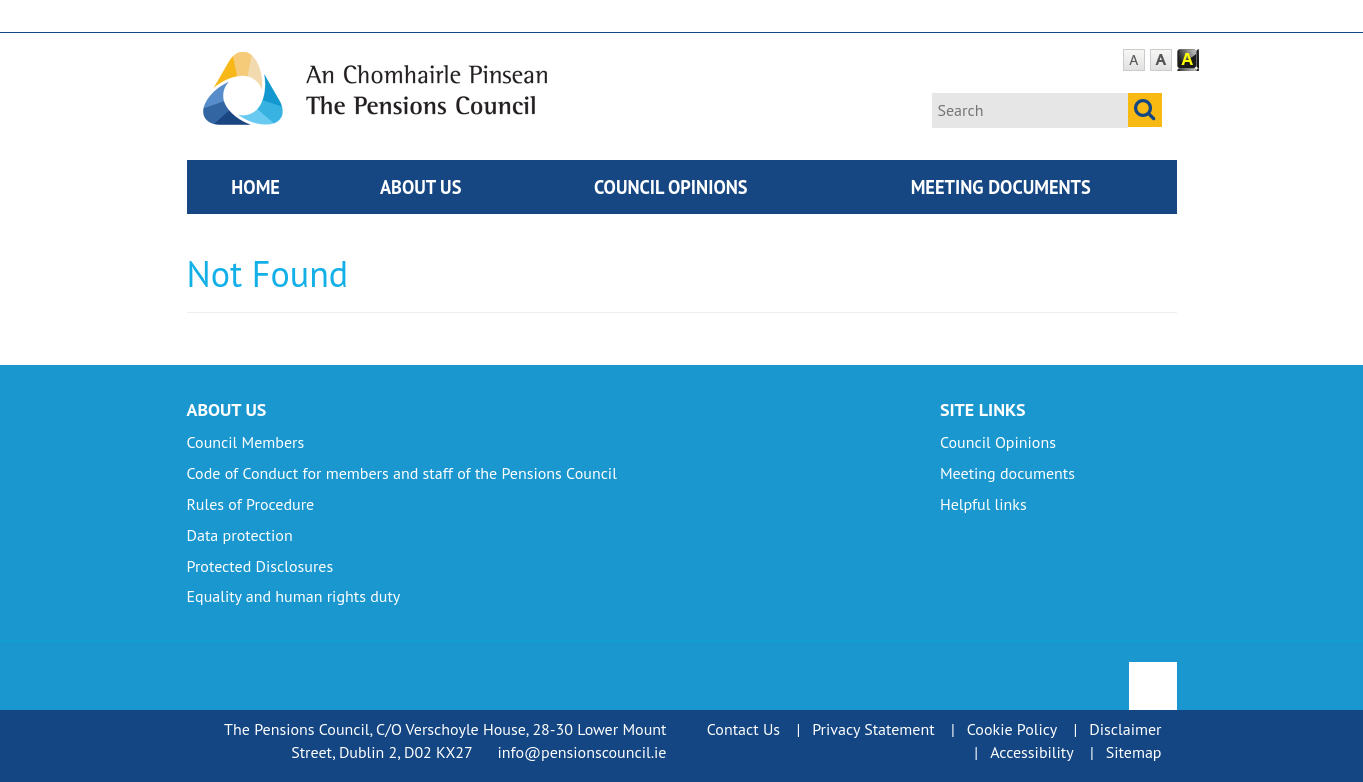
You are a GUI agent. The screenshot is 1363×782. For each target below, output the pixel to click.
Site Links (983, 409)
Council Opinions (671, 187)
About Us (421, 187)
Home (255, 187)
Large (1161, 60)
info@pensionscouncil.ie (581, 752)
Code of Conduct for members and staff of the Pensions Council (402, 473)
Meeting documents (1001, 187)
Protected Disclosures (260, 566)
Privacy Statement (873, 729)
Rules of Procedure (251, 504)
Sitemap (1134, 752)
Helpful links (983, 504)
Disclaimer (1125, 729)
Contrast (1188, 60)
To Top (1154, 673)
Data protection (240, 535)
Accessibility (1032, 752)
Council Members (246, 442)
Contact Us (743, 729)
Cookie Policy (1012, 729)
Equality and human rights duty (294, 596)
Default (1134, 60)
